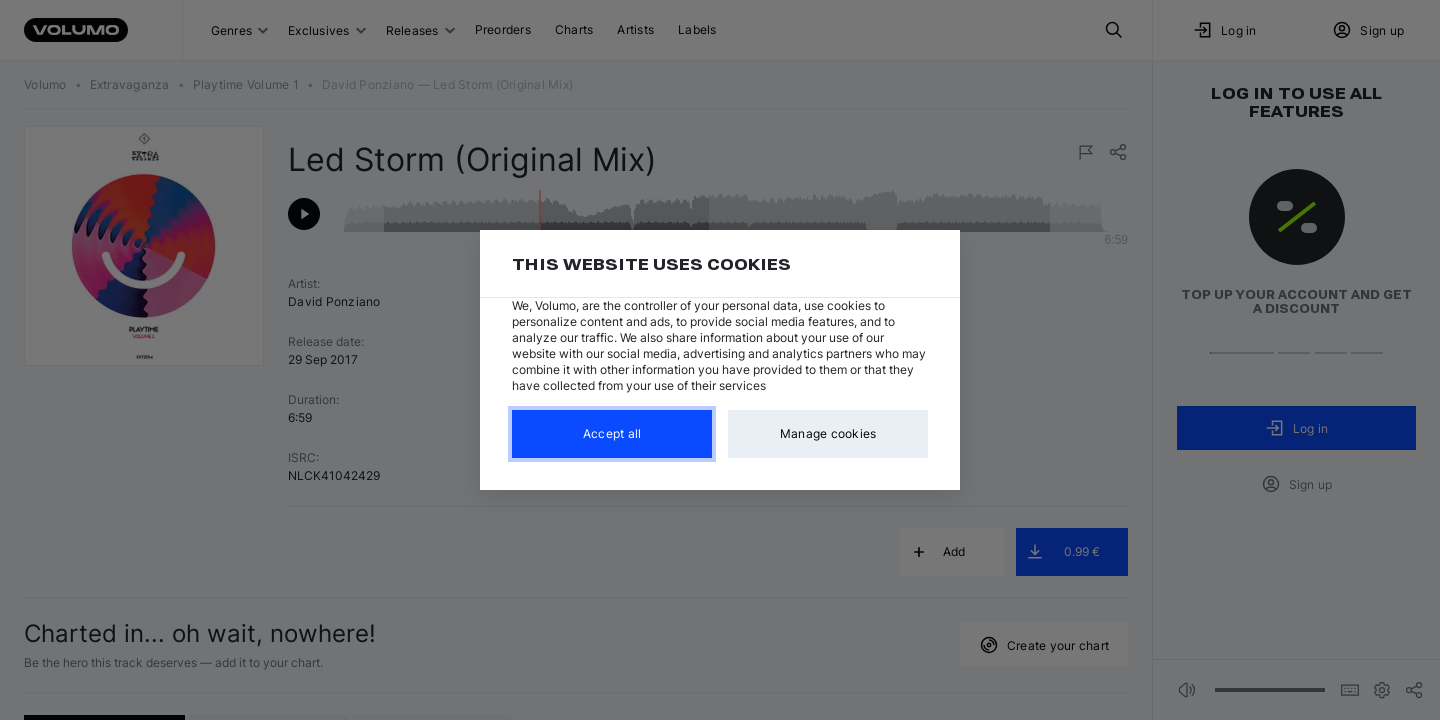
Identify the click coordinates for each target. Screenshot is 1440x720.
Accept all (612, 433)
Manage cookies (828, 433)
